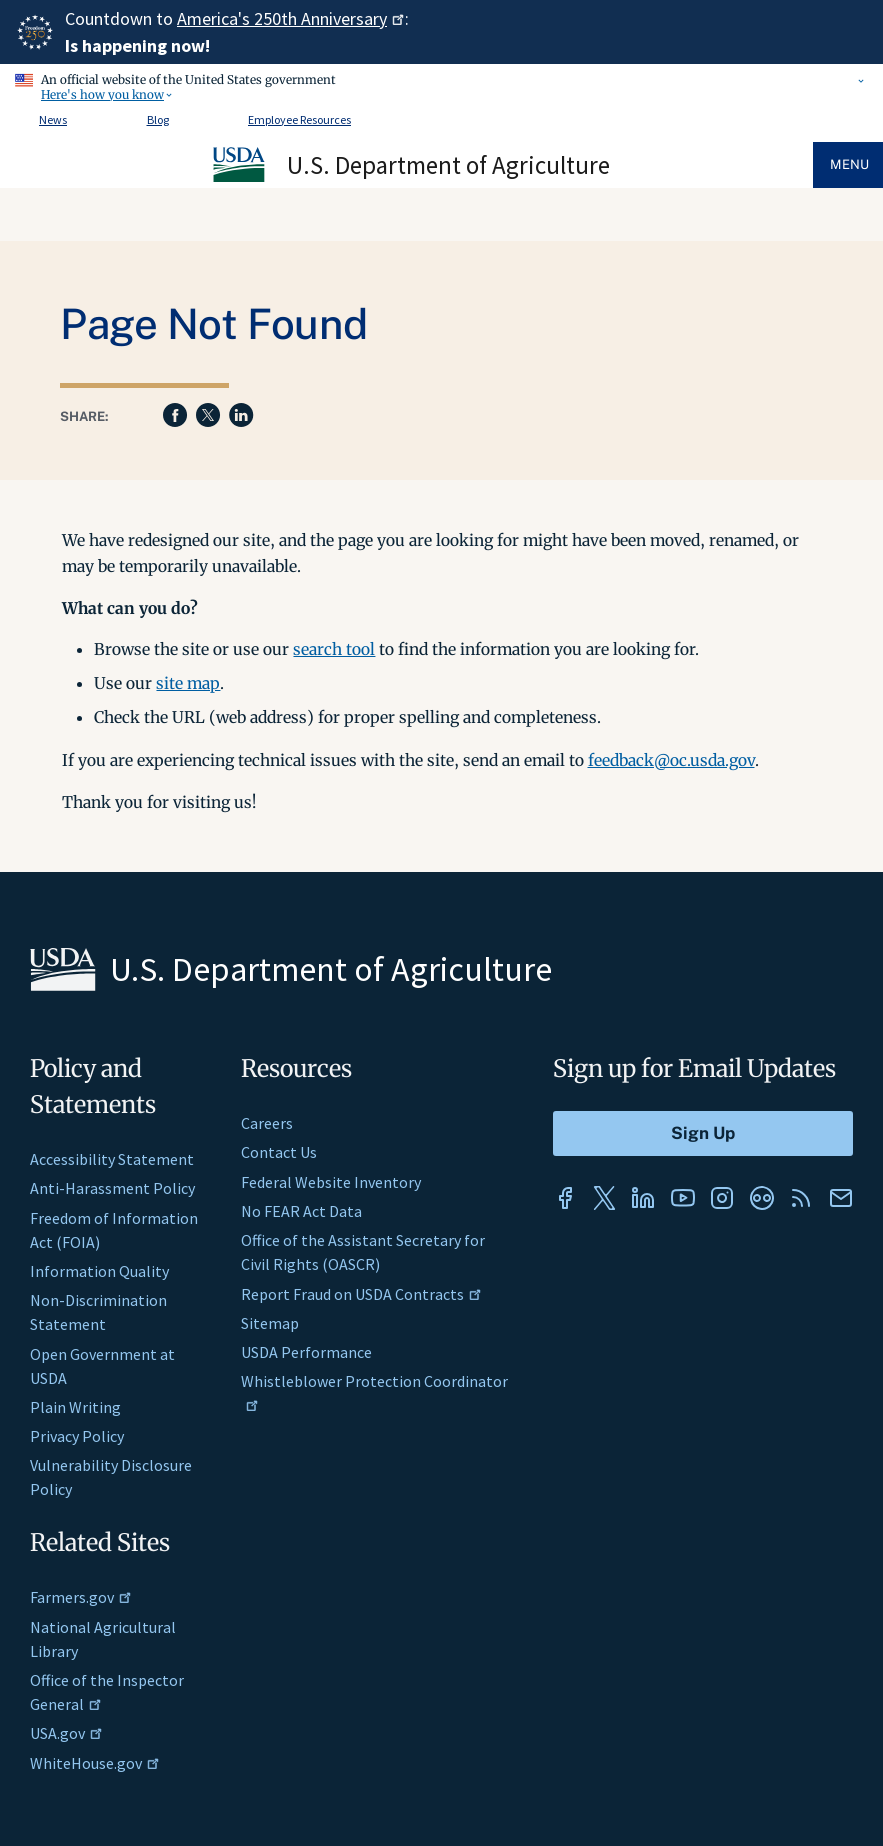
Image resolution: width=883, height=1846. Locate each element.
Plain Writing (75, 1407)
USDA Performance (306, 1352)
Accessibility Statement (112, 1159)
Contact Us (279, 1152)
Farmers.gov (81, 1597)
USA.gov (66, 1733)
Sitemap (270, 1323)
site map (188, 683)
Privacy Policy (77, 1436)
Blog (158, 119)
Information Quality (99, 1271)
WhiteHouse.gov (95, 1763)
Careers (267, 1123)
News (53, 119)
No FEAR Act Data (301, 1211)
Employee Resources (299, 119)
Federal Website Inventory (331, 1182)
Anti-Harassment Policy (112, 1188)
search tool (334, 649)
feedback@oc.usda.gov (671, 760)
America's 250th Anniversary (291, 18)
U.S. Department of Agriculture (448, 165)
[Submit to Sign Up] (703, 1133)
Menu (849, 164)
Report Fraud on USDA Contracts (361, 1294)
